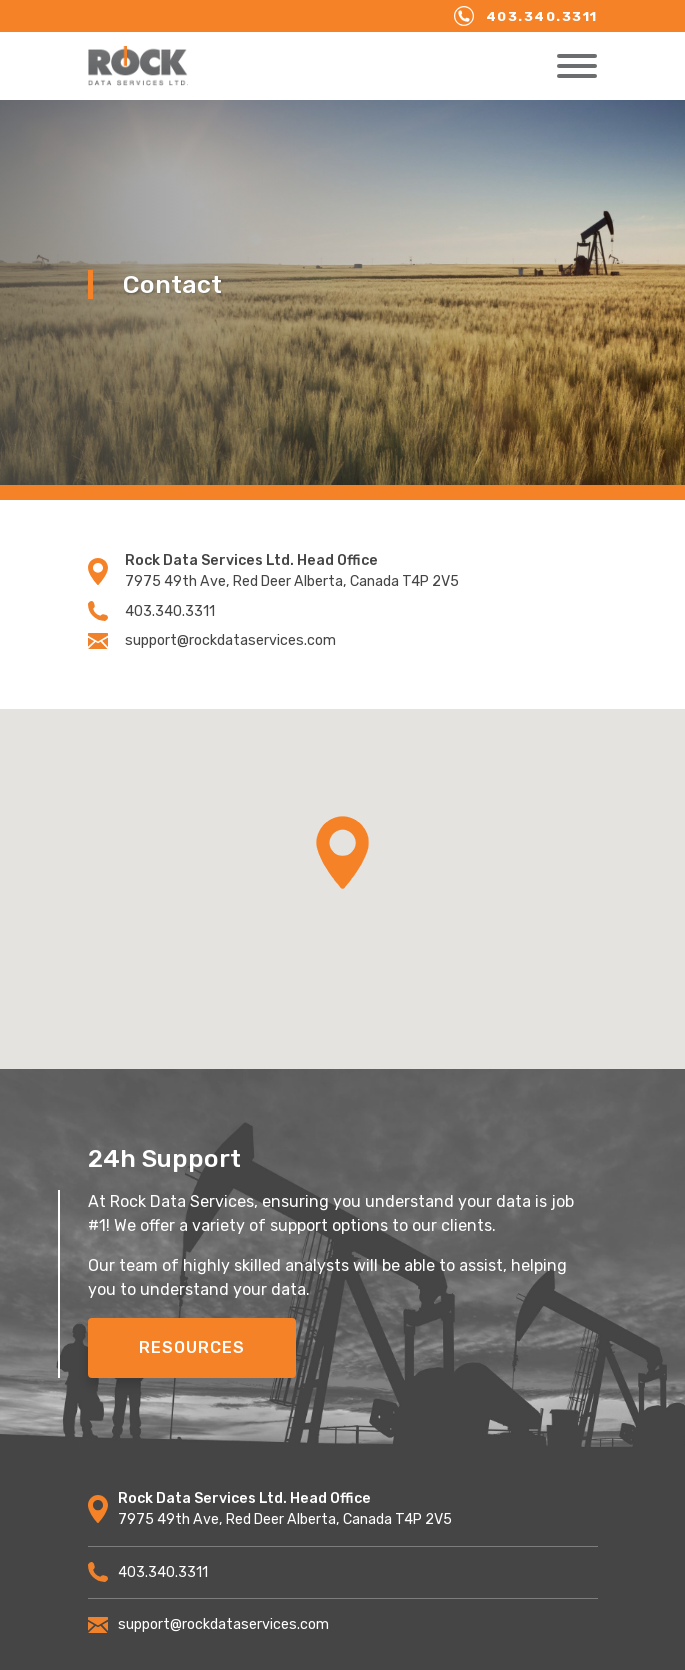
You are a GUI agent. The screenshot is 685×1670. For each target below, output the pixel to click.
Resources (192, 1347)
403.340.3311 (526, 16)
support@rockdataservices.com (212, 640)
